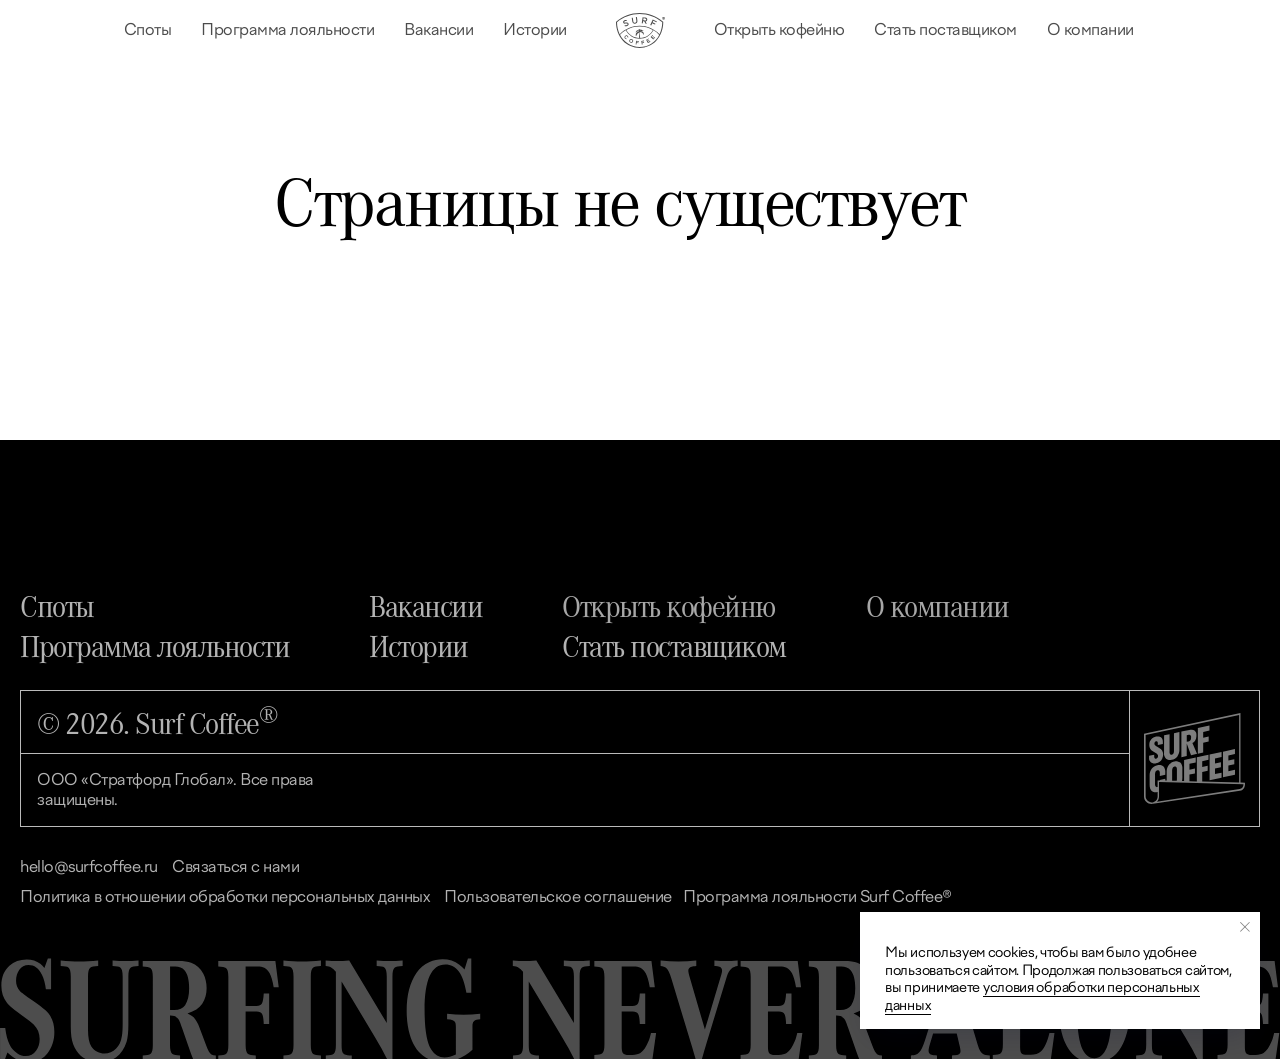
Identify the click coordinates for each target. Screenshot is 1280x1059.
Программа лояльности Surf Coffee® (817, 896)
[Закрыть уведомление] (1245, 927)
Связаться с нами (235, 866)
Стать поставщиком (945, 29)
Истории (535, 29)
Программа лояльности (287, 29)
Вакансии (438, 29)
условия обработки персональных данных (1042, 996)
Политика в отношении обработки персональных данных (225, 896)
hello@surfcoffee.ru (89, 866)
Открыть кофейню (779, 29)
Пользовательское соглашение (558, 896)
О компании (1090, 29)
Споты (148, 29)
